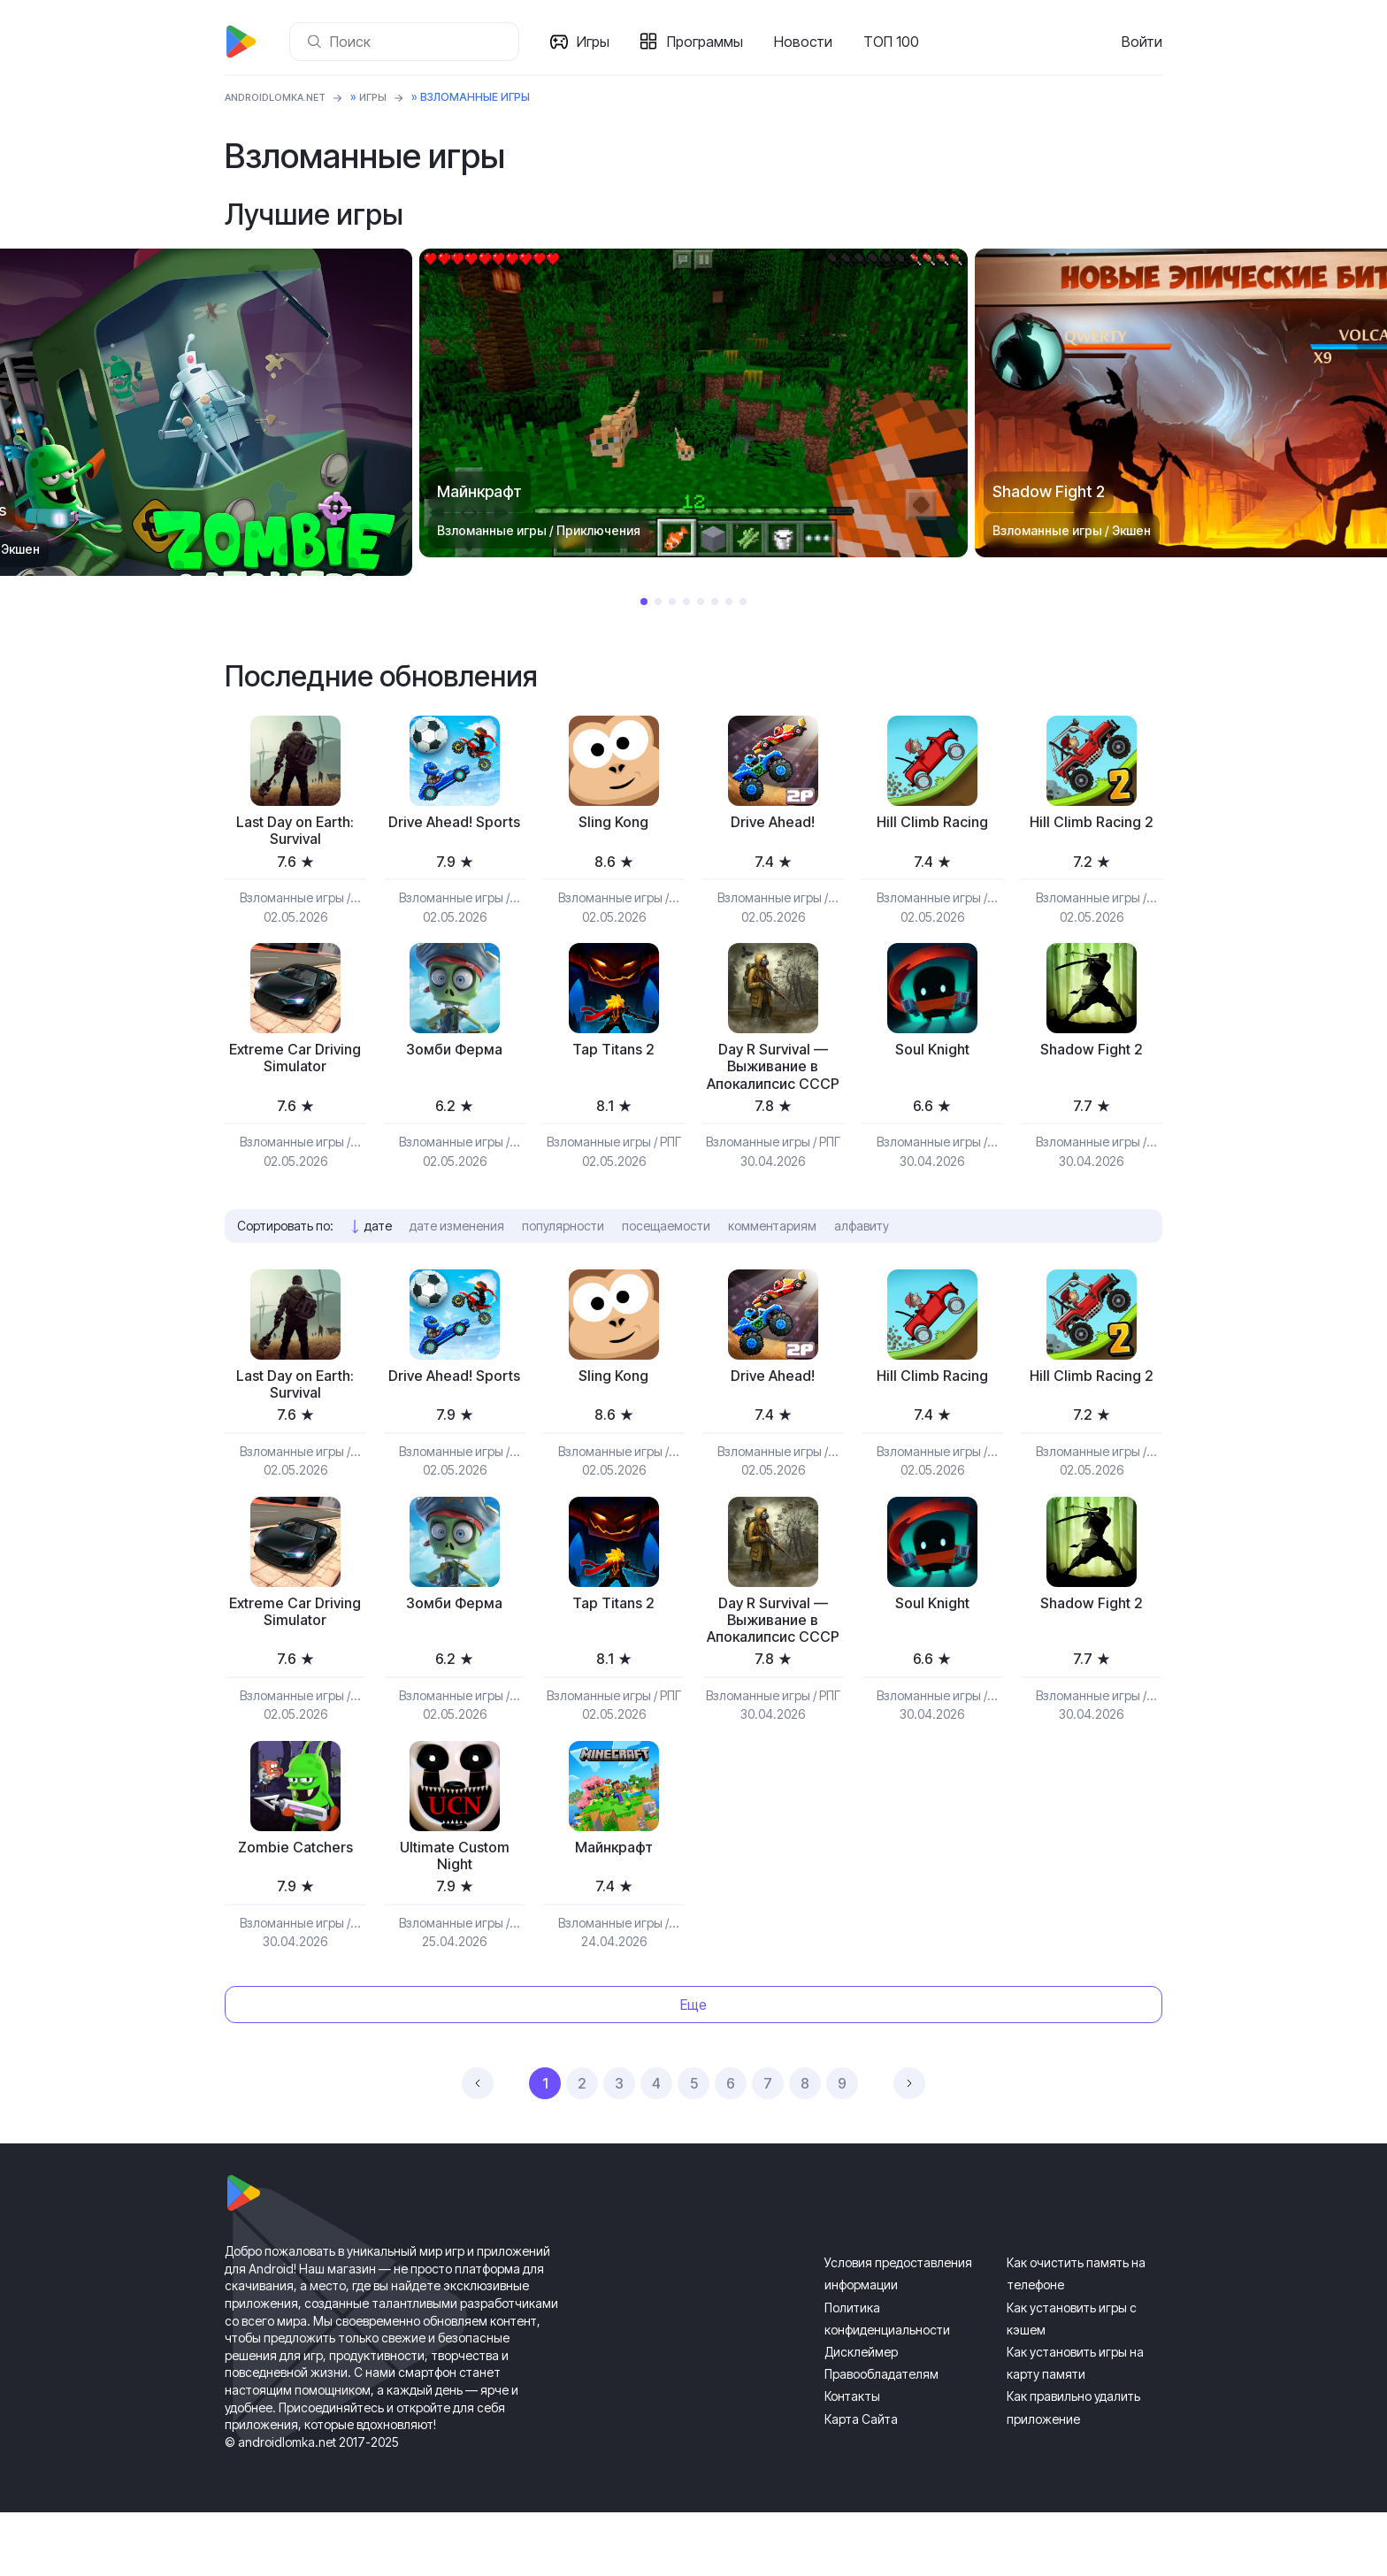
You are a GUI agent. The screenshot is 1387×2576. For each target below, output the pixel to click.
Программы (709, 41)
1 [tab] (644, 601)
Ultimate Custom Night (455, 1917)
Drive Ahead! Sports (454, 833)
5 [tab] (700, 601)
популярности (563, 1255)
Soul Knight (932, 1055)
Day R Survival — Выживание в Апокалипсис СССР (773, 1084)
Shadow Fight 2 (1091, 1055)
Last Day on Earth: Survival (295, 833)
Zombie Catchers (295, 1907)
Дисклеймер (861, 2415)
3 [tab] (672, 601)
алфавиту (861, 1255)
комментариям (772, 1255)
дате (378, 1255)
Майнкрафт (613, 1907)
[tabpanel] (693, 403)
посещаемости (666, 1255)
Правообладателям (881, 2437)
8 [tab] (743, 601)
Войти (1142, 41)
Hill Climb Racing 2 (1091, 823)
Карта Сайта (861, 2482)
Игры (596, 41)
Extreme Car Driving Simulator (295, 1065)
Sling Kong (614, 823)
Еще (693, 2068)
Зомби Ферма (454, 1055)
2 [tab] (658, 601)
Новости (807, 41)
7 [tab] (728, 601)
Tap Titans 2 (613, 1055)
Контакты (852, 2459)
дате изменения (457, 1255)
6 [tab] (714, 601)
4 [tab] (686, 601)
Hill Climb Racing (932, 823)
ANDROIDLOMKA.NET (282, 97)
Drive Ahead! (772, 823)
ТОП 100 (895, 41)
